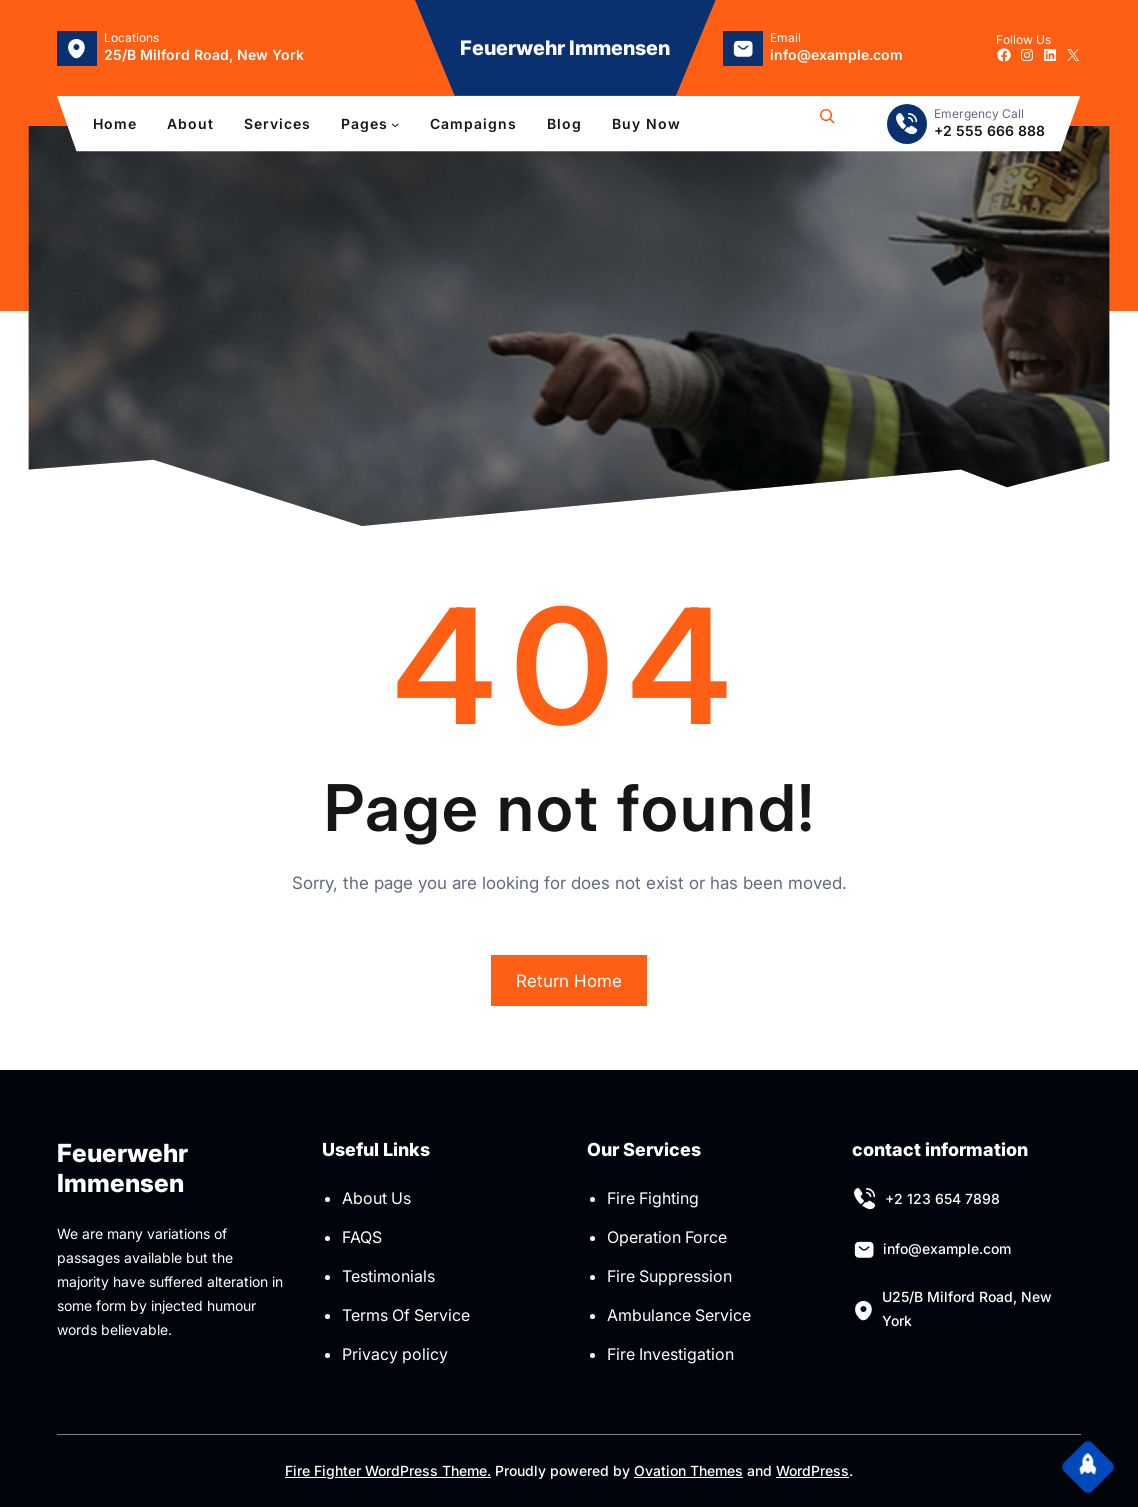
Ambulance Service (679, 1315)
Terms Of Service (406, 1315)
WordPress (812, 1470)
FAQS (362, 1237)
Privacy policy (395, 1354)
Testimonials (388, 1276)
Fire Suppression (669, 1276)
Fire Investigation (670, 1354)
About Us (376, 1198)
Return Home (569, 981)
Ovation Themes (688, 1470)
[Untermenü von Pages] (395, 124)
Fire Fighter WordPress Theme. (388, 1470)
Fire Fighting (653, 1198)
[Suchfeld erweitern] (827, 124)
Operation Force (667, 1237)
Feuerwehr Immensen (565, 48)
